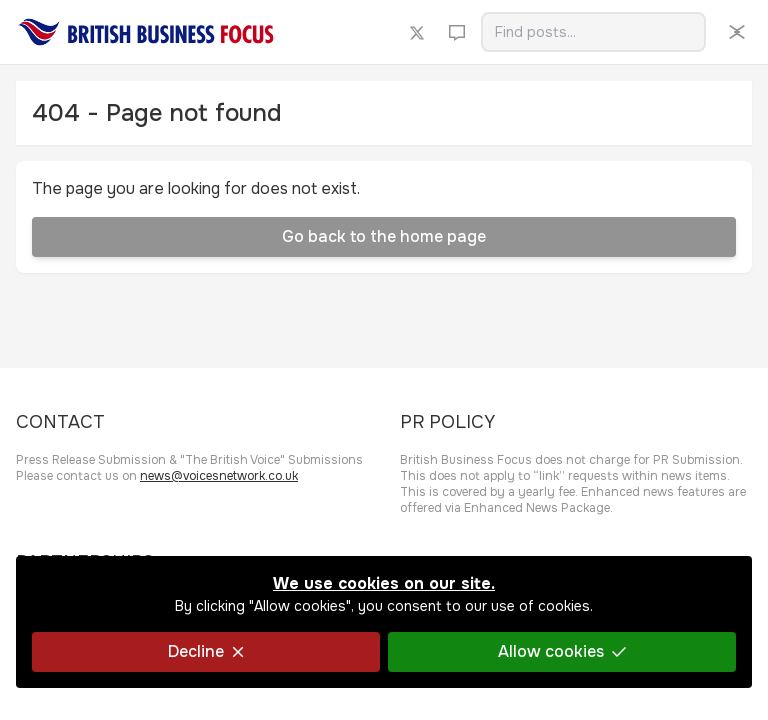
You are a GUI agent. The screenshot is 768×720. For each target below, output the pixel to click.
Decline (206, 651)
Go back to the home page (384, 236)
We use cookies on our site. (384, 583)
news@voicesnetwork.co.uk (219, 476)
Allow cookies (562, 651)
